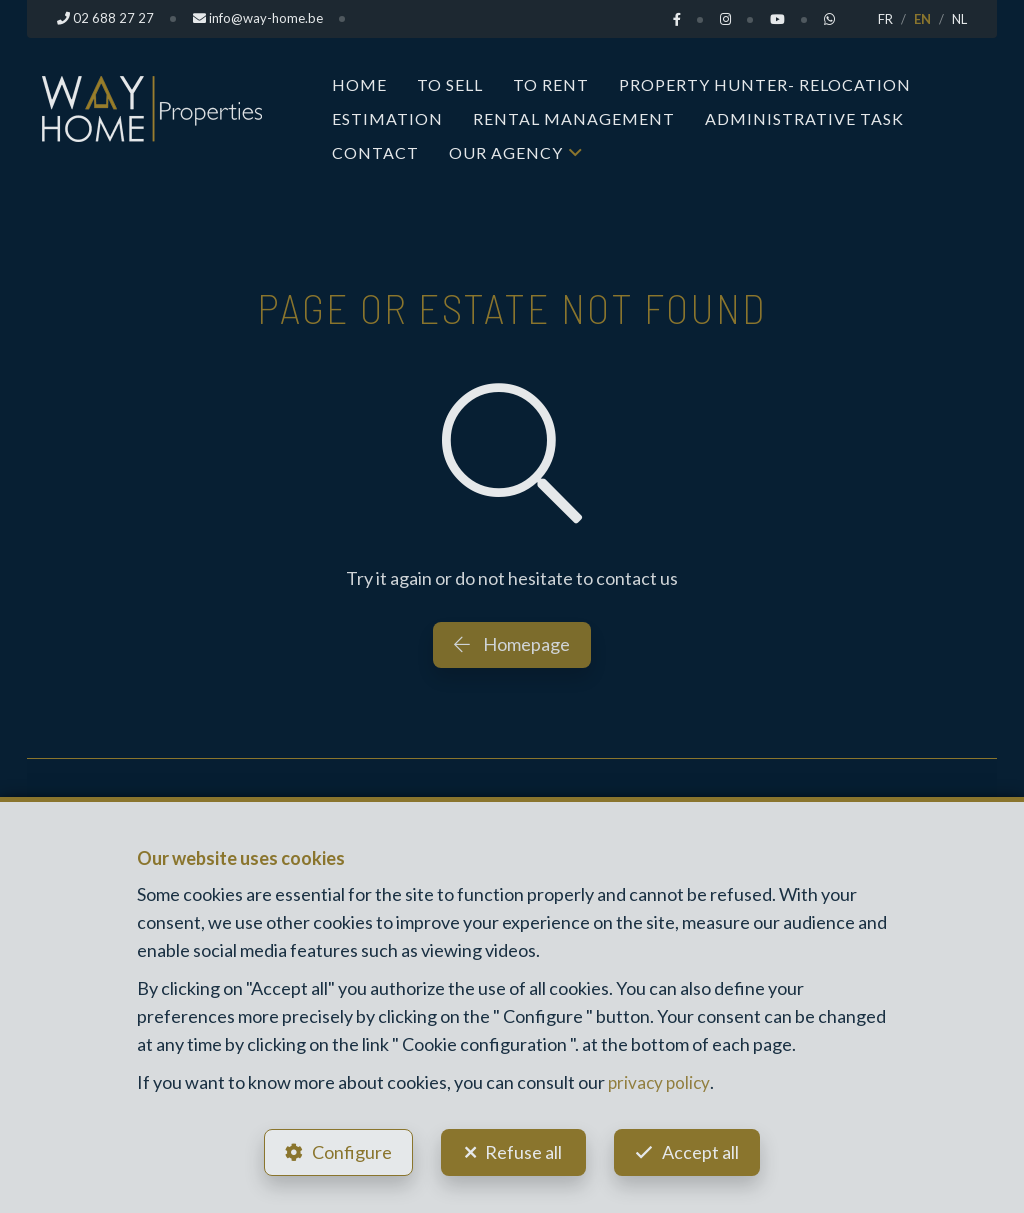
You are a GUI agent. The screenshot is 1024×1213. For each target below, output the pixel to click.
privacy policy (660, 1077)
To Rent (551, 84)
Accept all (705, 1149)
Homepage (512, 644)
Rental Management (574, 118)
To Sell (450, 84)
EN (922, 19)
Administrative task (804, 118)
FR (885, 19)
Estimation (387, 118)
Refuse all (523, 1149)
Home (359, 84)
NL (959, 19)
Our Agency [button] (506, 152)
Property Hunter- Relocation (765, 84)
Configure (347, 1149)
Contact (375, 152)
